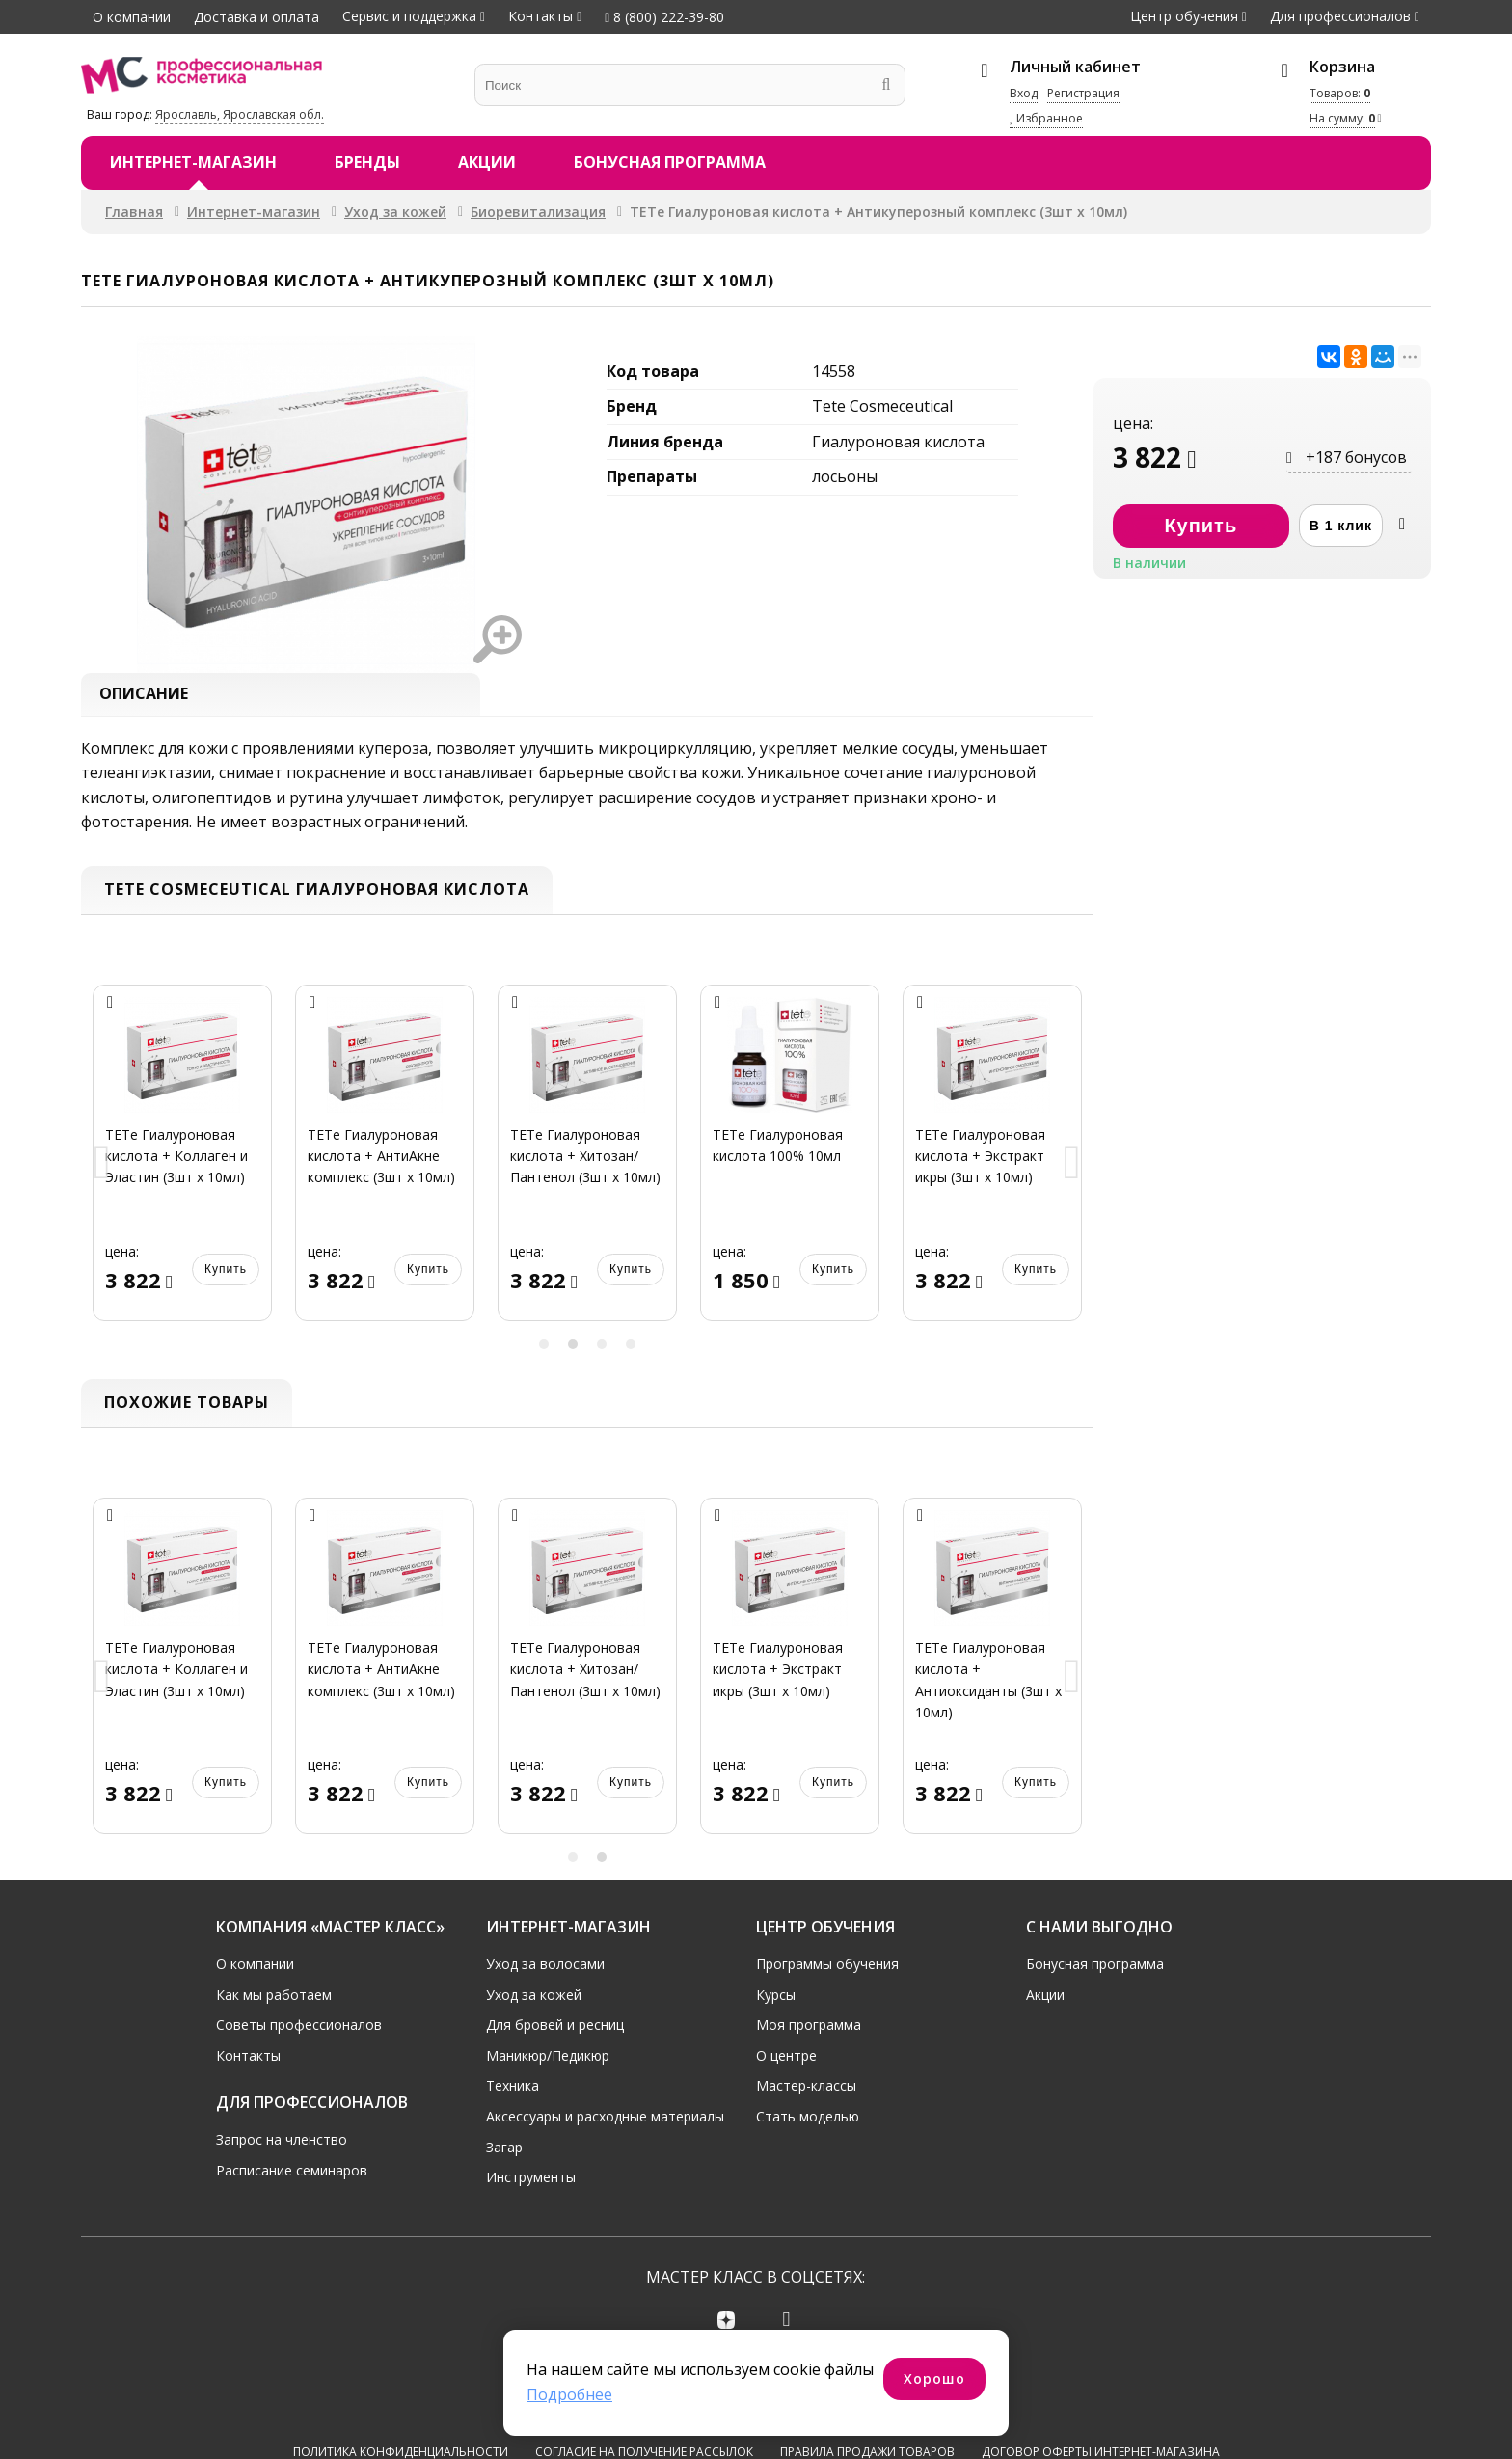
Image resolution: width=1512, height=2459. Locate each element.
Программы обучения (827, 1968)
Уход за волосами (545, 1968)
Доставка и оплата (256, 17)
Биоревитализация (538, 212)
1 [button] (544, 1349)
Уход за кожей (395, 212)
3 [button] (601, 1349)
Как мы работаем (274, 1998)
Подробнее (569, 2394)
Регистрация (1083, 93)
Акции (487, 162)
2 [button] (572, 1349)
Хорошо (934, 2378)
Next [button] (1072, 1169)
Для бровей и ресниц (555, 2029)
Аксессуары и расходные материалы (605, 2121)
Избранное (1046, 118)
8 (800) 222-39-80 (664, 17)
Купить (225, 1273)
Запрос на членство (281, 2144)
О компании (132, 17)
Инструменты (531, 2182)
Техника (512, 2090)
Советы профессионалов (299, 2029)
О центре (786, 2059)
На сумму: (1342, 118)
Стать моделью (807, 2121)
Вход (1024, 93)
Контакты (540, 16)
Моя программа (808, 2029)
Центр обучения (1184, 16)
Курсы (776, 1998)
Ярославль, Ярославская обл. (239, 114)
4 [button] (630, 1349)
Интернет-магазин (193, 162)
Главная (134, 212)
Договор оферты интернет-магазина (1101, 2388)
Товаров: (1340, 93)
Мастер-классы (806, 2090)
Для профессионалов (1340, 16)
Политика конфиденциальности (400, 2388)
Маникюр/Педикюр (547, 2059)
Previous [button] (102, 1169)
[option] (182, 1168)
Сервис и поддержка (409, 16)
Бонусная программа (670, 162)
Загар (504, 2151)
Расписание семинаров (291, 2174)
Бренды (367, 162)
